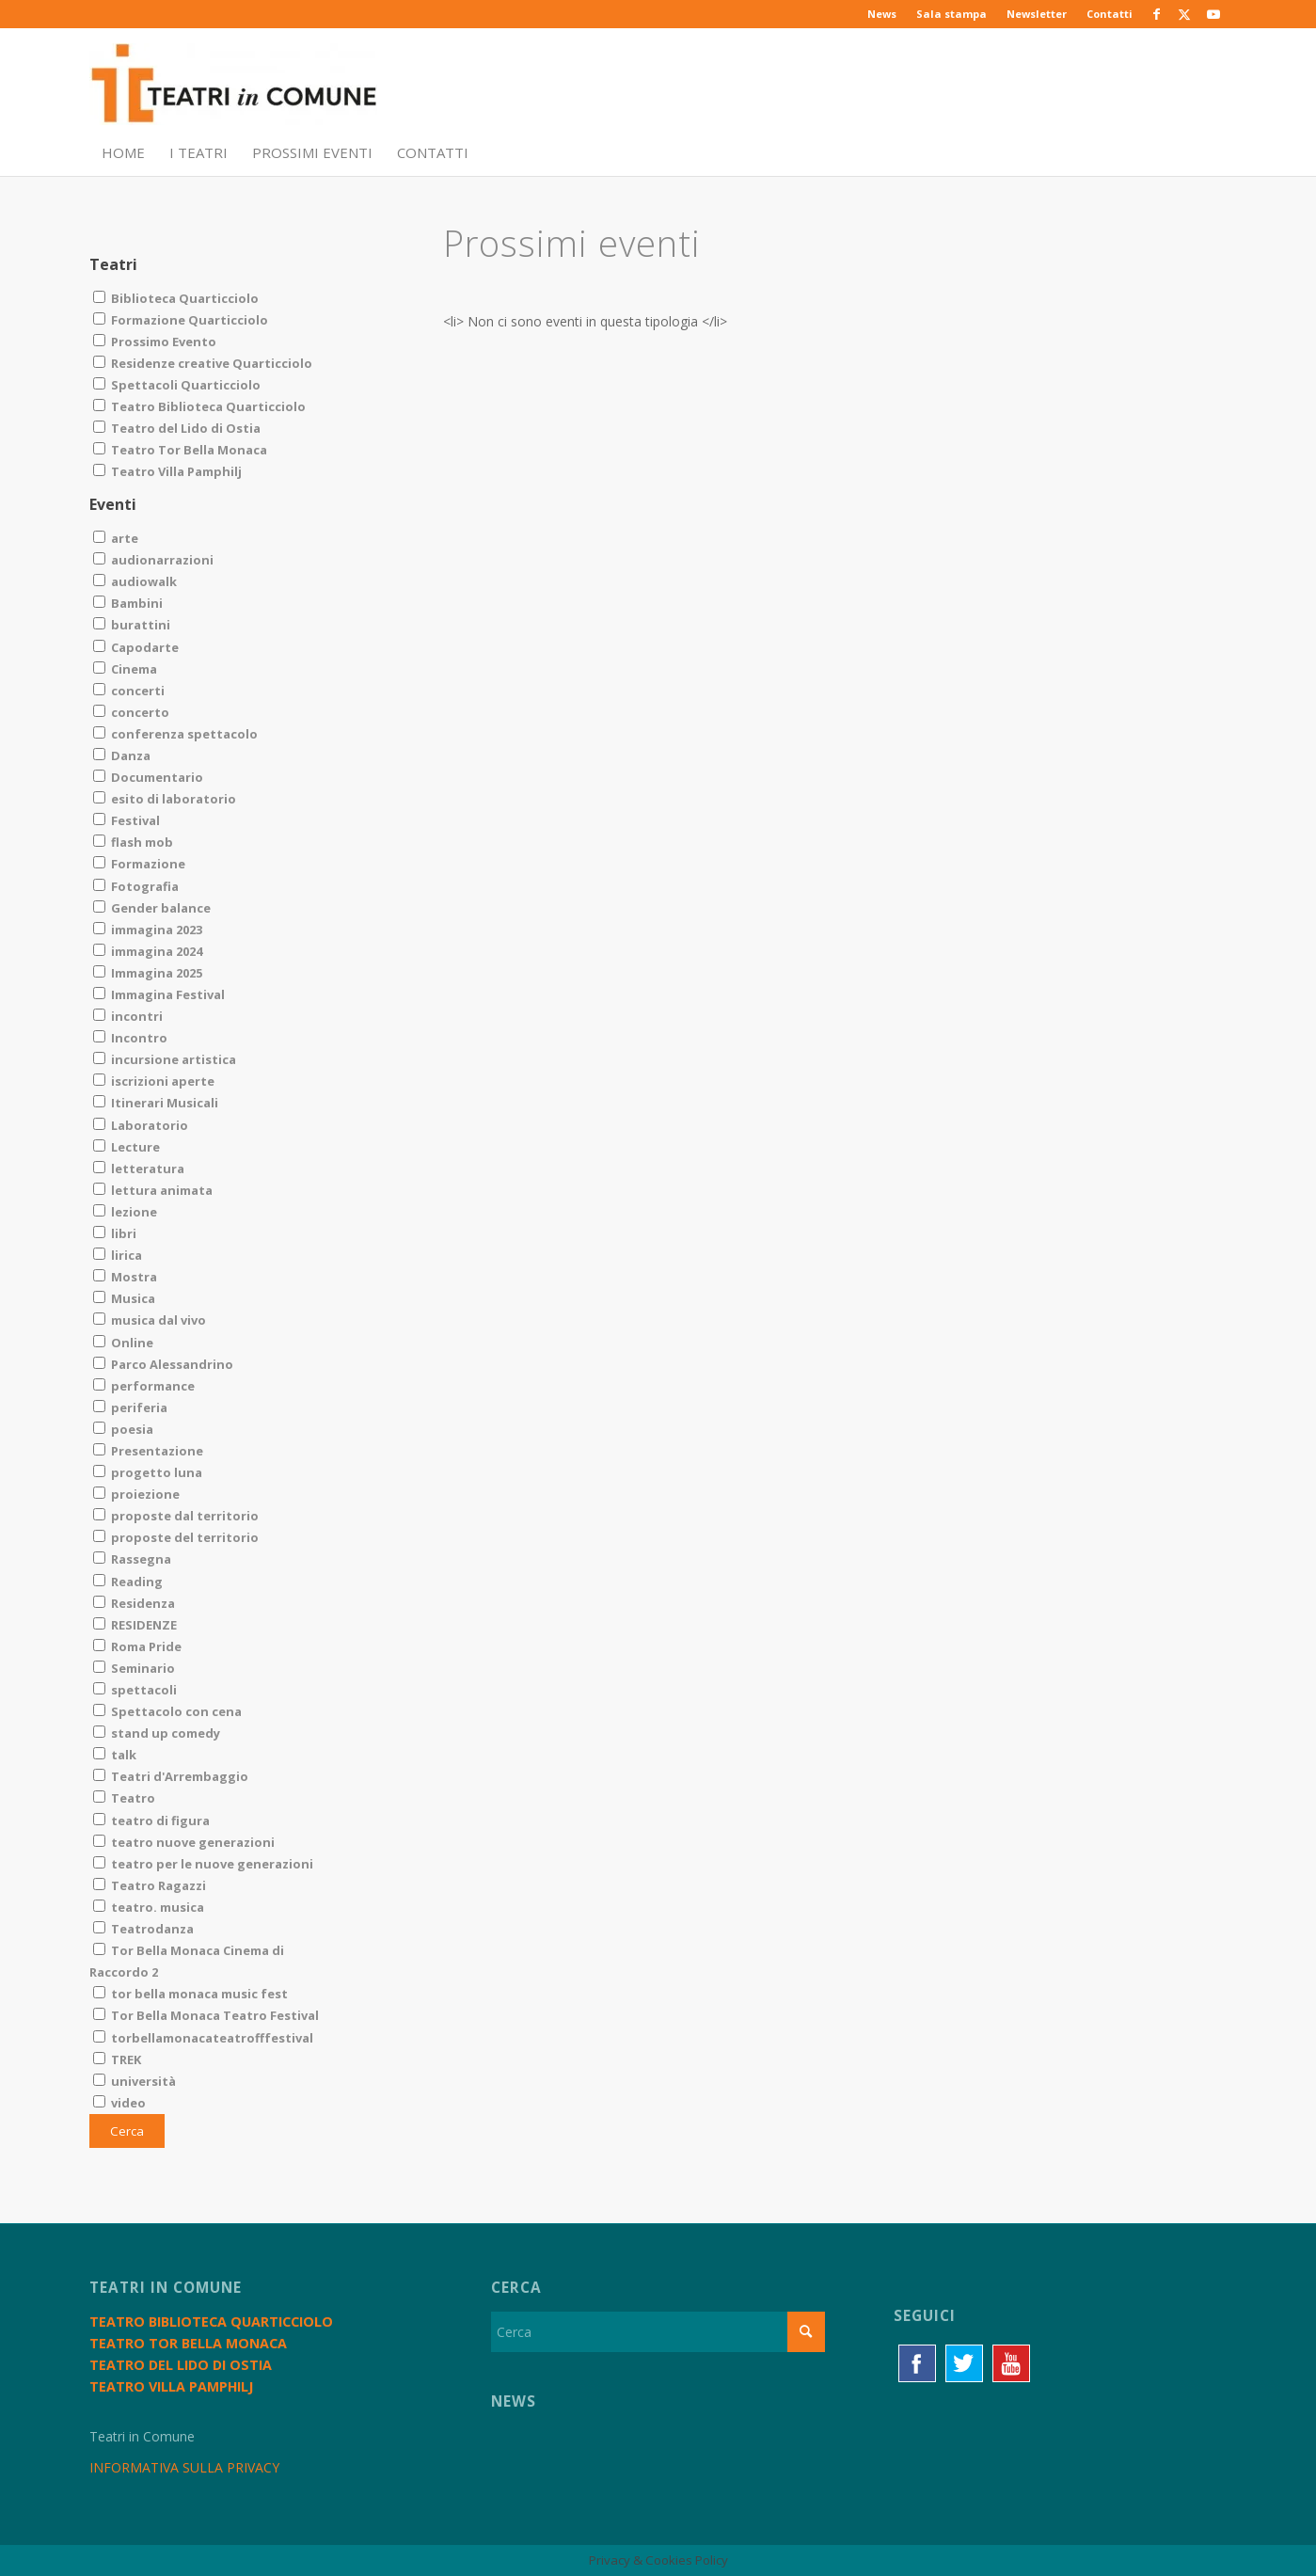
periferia (130, 1407)
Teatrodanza (143, 1928)
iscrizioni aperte (153, 1081)
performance (144, 1385)
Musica (124, 1298)
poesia (123, 1429)
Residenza (134, 1603)
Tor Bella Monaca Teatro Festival (206, 2015)
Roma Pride (137, 1646)
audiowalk (135, 581)
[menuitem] (882, 14)
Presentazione (148, 1450)
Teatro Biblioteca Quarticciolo (199, 406)
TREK (117, 2059)
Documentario (148, 777)
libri (114, 1233)
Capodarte (136, 647)
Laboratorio (140, 1125)
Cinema (125, 668)
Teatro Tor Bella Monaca (180, 449)
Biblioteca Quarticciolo (176, 298)
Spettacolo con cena (167, 1711)
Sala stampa (951, 14)
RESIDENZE (135, 1624)
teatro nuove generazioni (184, 1842)
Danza (122, 755)
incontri (128, 1016)
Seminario (134, 1668)
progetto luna (147, 1472)
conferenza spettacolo (175, 733)
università (134, 2081)
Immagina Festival (159, 994)
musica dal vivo (149, 1320)
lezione (125, 1211)
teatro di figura (151, 1820)
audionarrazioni (153, 559)
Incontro (130, 1037)
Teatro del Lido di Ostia (177, 428)
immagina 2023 (147, 929)
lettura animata (153, 1190)
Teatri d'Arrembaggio (170, 1776)
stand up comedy (156, 1733)
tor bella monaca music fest (190, 1993)
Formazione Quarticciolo (180, 319)
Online (123, 1342)
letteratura (138, 1168)
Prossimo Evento (154, 341)
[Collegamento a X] (1184, 14)
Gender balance (152, 907)
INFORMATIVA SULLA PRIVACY (184, 2467)
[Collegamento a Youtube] (1213, 14)
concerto (131, 712)
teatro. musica (148, 1907)
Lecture (126, 1146)
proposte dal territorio (176, 1515)
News (881, 14)
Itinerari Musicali (155, 1102)
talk (114, 1754)
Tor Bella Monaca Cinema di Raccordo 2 (186, 1961)
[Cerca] (658, 2332)
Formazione (139, 863)
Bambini (128, 603)
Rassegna (132, 1558)
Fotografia (136, 886)
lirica (117, 1255)
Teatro (124, 1797)
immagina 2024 (147, 951)
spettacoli (135, 1689)
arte (115, 538)
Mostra (125, 1276)
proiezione (136, 1494)
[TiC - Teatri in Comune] (233, 85)
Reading (128, 1581)
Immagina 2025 (147, 972)
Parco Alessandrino (163, 1364)
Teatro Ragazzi (149, 1885)
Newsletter (1037, 14)
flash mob (133, 842)
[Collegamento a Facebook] (1156, 14)
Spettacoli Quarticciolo (177, 384)
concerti (129, 690)
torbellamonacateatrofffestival (203, 2037)
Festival (126, 820)
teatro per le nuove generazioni (203, 1863)
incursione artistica (164, 1059)
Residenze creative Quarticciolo (202, 363)
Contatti (1109, 14)
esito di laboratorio (164, 798)
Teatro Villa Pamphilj (167, 471)
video (119, 2102)
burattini (131, 624)
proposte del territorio (176, 1537)
